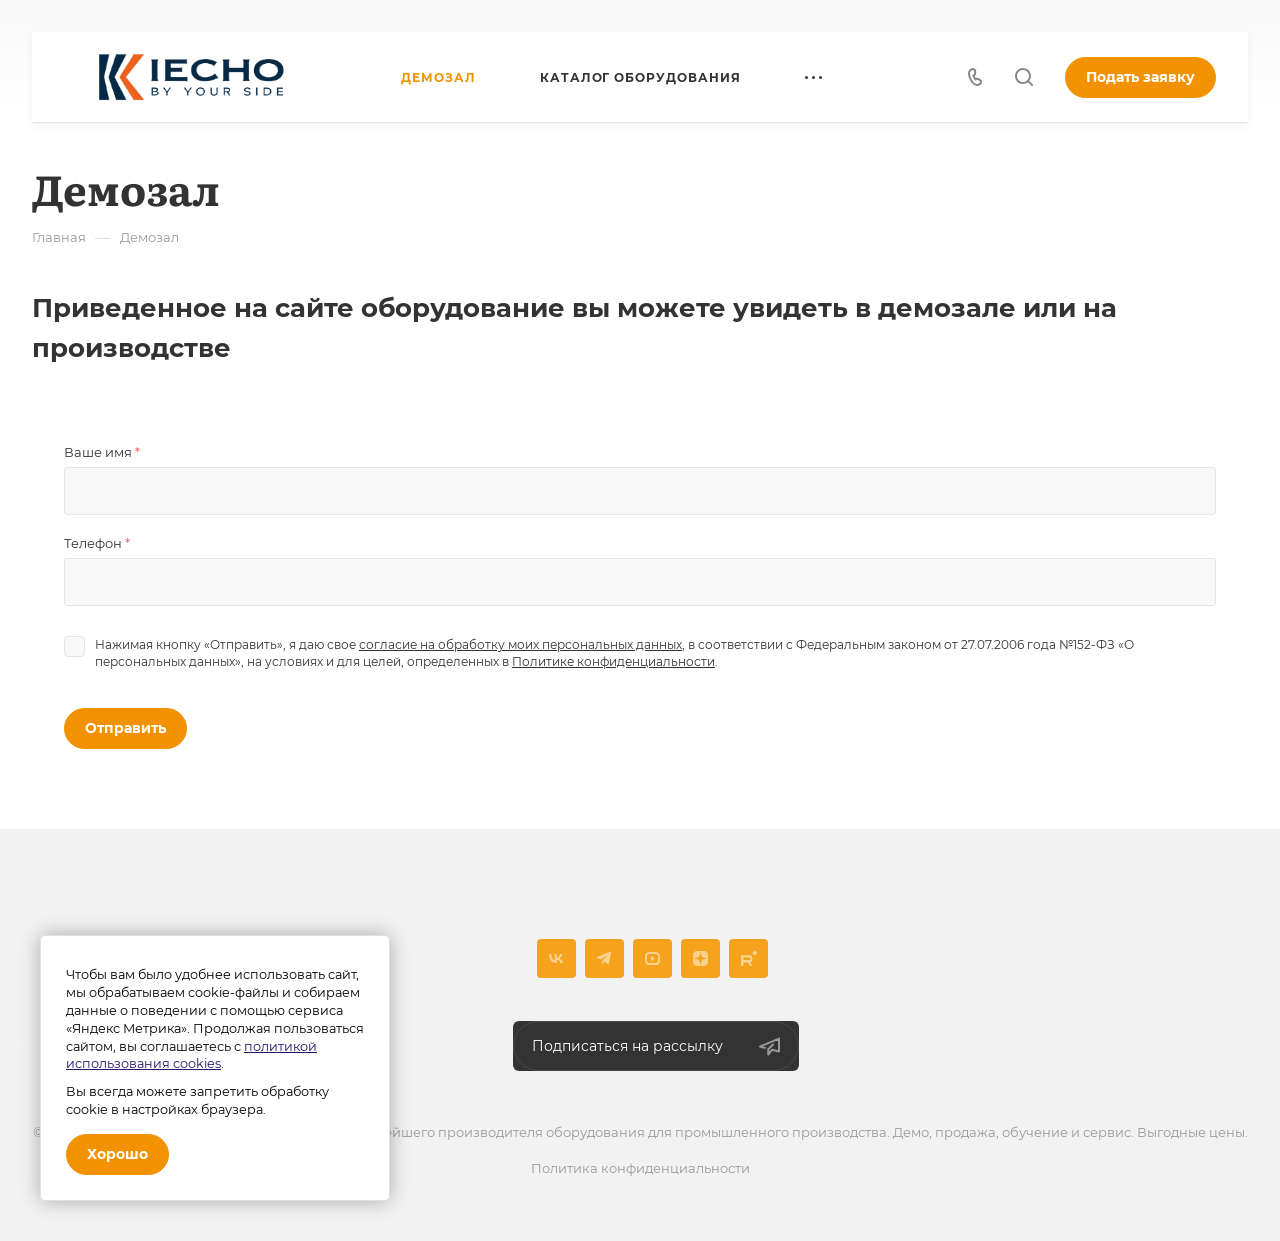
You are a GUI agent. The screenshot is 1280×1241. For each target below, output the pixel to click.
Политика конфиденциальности (640, 1168)
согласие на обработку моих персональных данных (520, 644)
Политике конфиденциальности (613, 661)
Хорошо (117, 1154)
